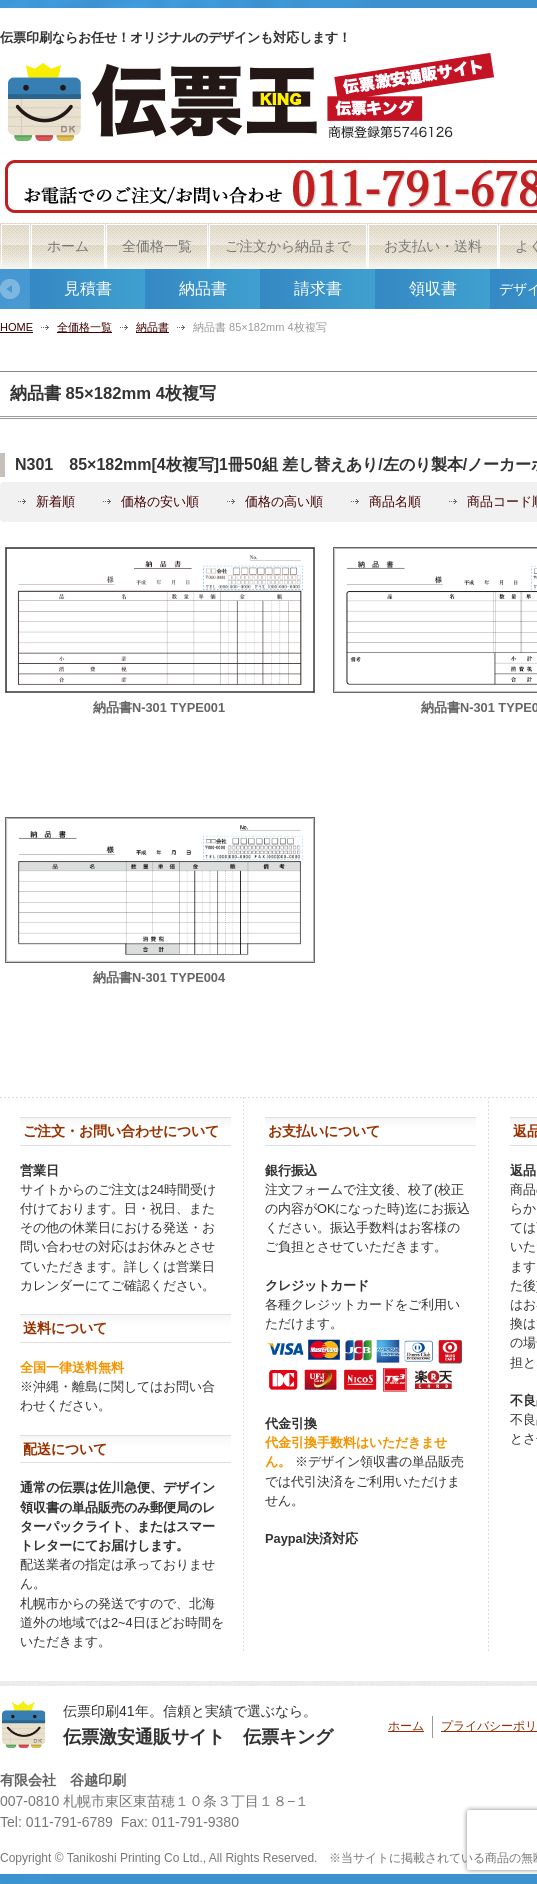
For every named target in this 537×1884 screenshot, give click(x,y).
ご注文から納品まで (288, 246)
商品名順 (395, 501)
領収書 (433, 288)
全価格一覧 (157, 246)
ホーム (68, 246)
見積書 (88, 288)
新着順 (55, 501)
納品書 (203, 288)
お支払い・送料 (433, 246)
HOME (16, 327)
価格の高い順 (284, 501)
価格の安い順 (160, 501)
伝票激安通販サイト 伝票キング (198, 1737)
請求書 (318, 288)
